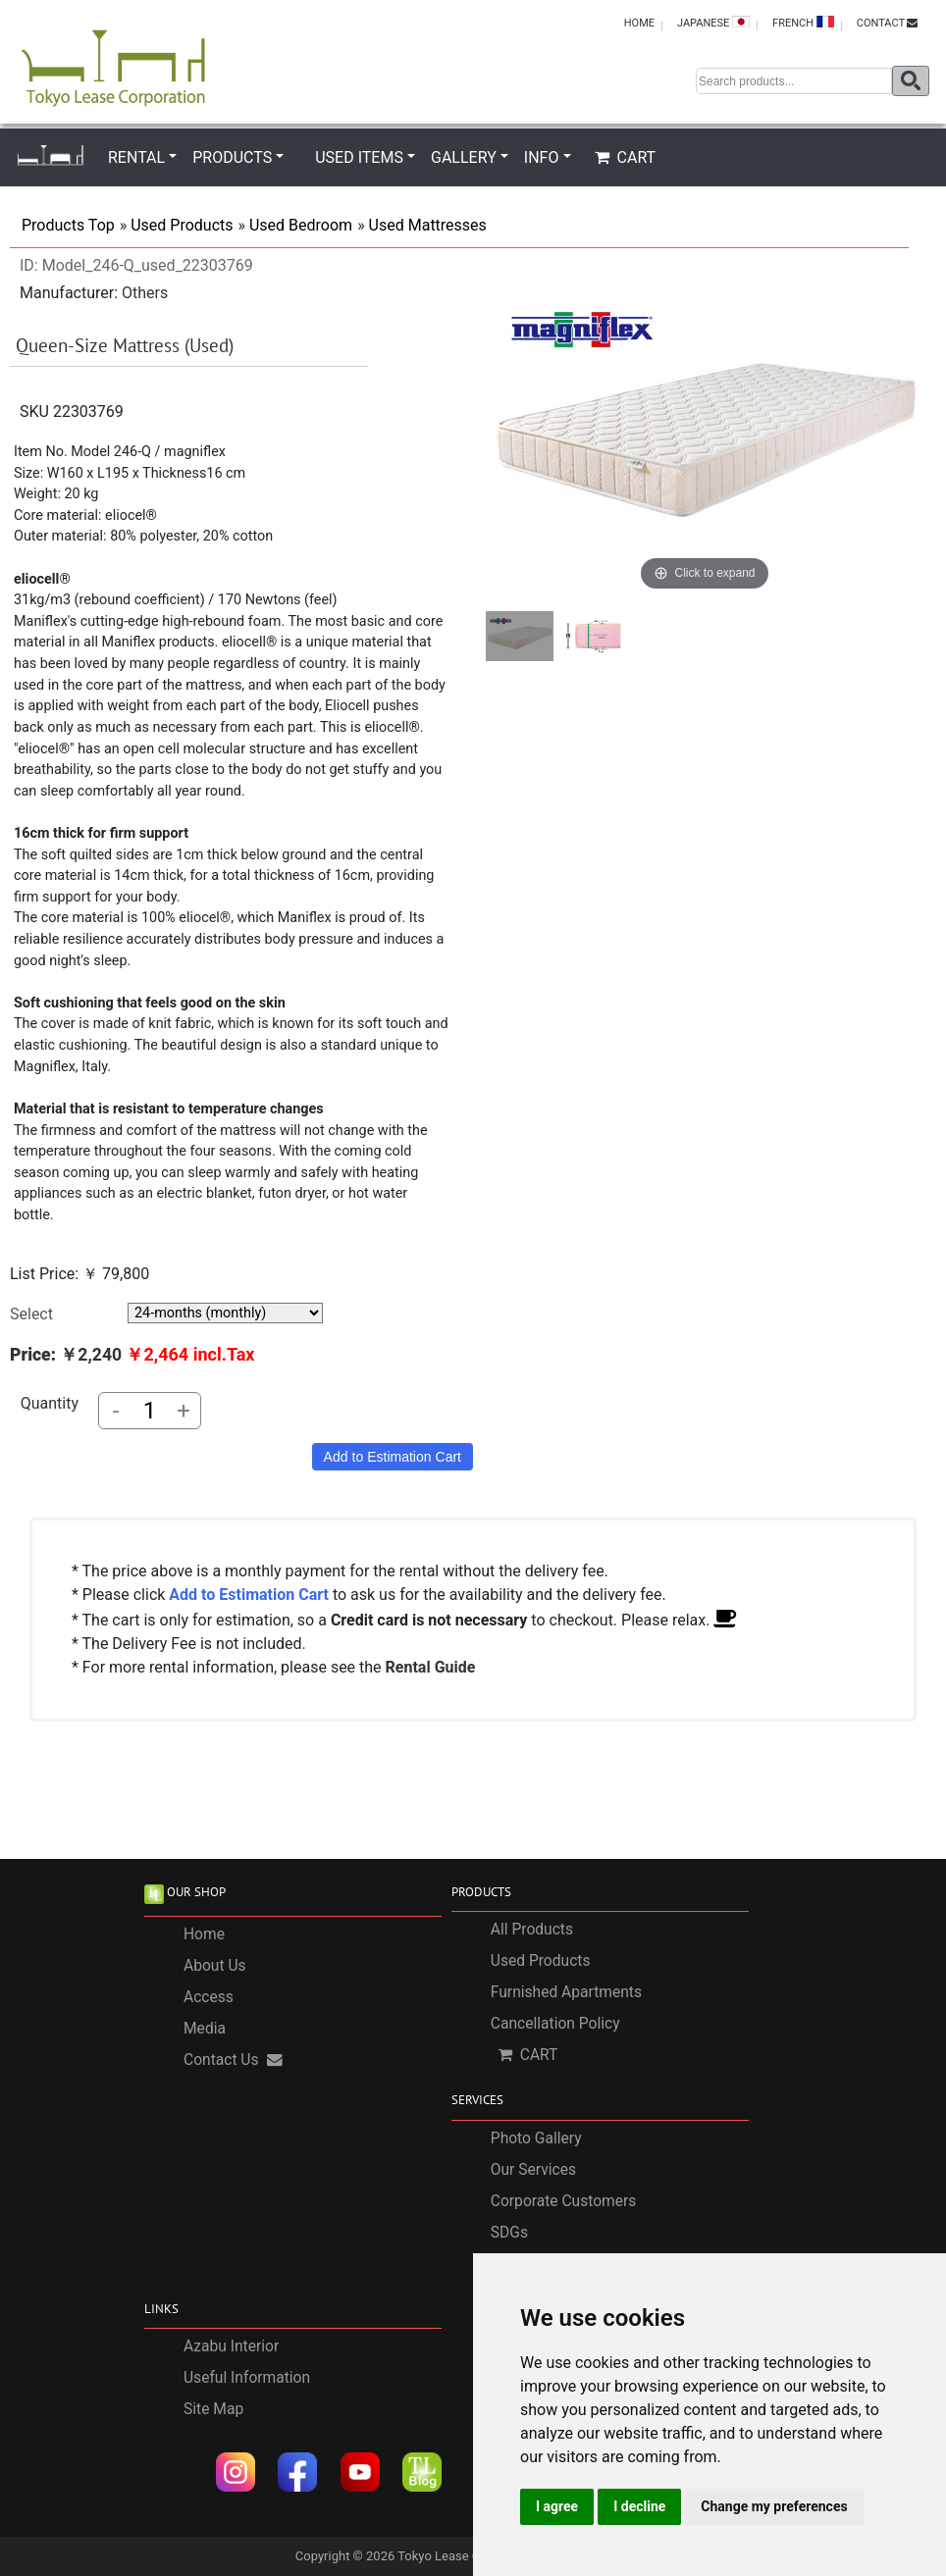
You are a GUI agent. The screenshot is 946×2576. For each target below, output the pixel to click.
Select (31, 1314)
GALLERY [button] (464, 157)
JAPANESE (713, 22)
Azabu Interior (231, 2346)
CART (626, 157)
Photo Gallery (536, 2138)
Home (204, 1934)
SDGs (509, 2232)
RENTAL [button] (136, 157)
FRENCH (803, 22)
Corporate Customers (564, 2201)
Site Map (213, 2409)
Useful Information (247, 2378)
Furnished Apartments (566, 1992)
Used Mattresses (428, 225)
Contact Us (233, 2060)
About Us (215, 1966)
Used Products (182, 225)
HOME (639, 23)
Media (205, 2028)
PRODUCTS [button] (232, 157)
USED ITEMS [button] (359, 157)
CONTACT (887, 23)
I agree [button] (557, 2506)
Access (209, 1997)
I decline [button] (639, 2506)
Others (145, 292)
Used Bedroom (300, 225)
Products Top (68, 225)
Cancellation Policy (555, 2024)
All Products (532, 1929)
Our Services (533, 2170)
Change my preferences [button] (774, 2506)
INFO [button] (541, 157)
